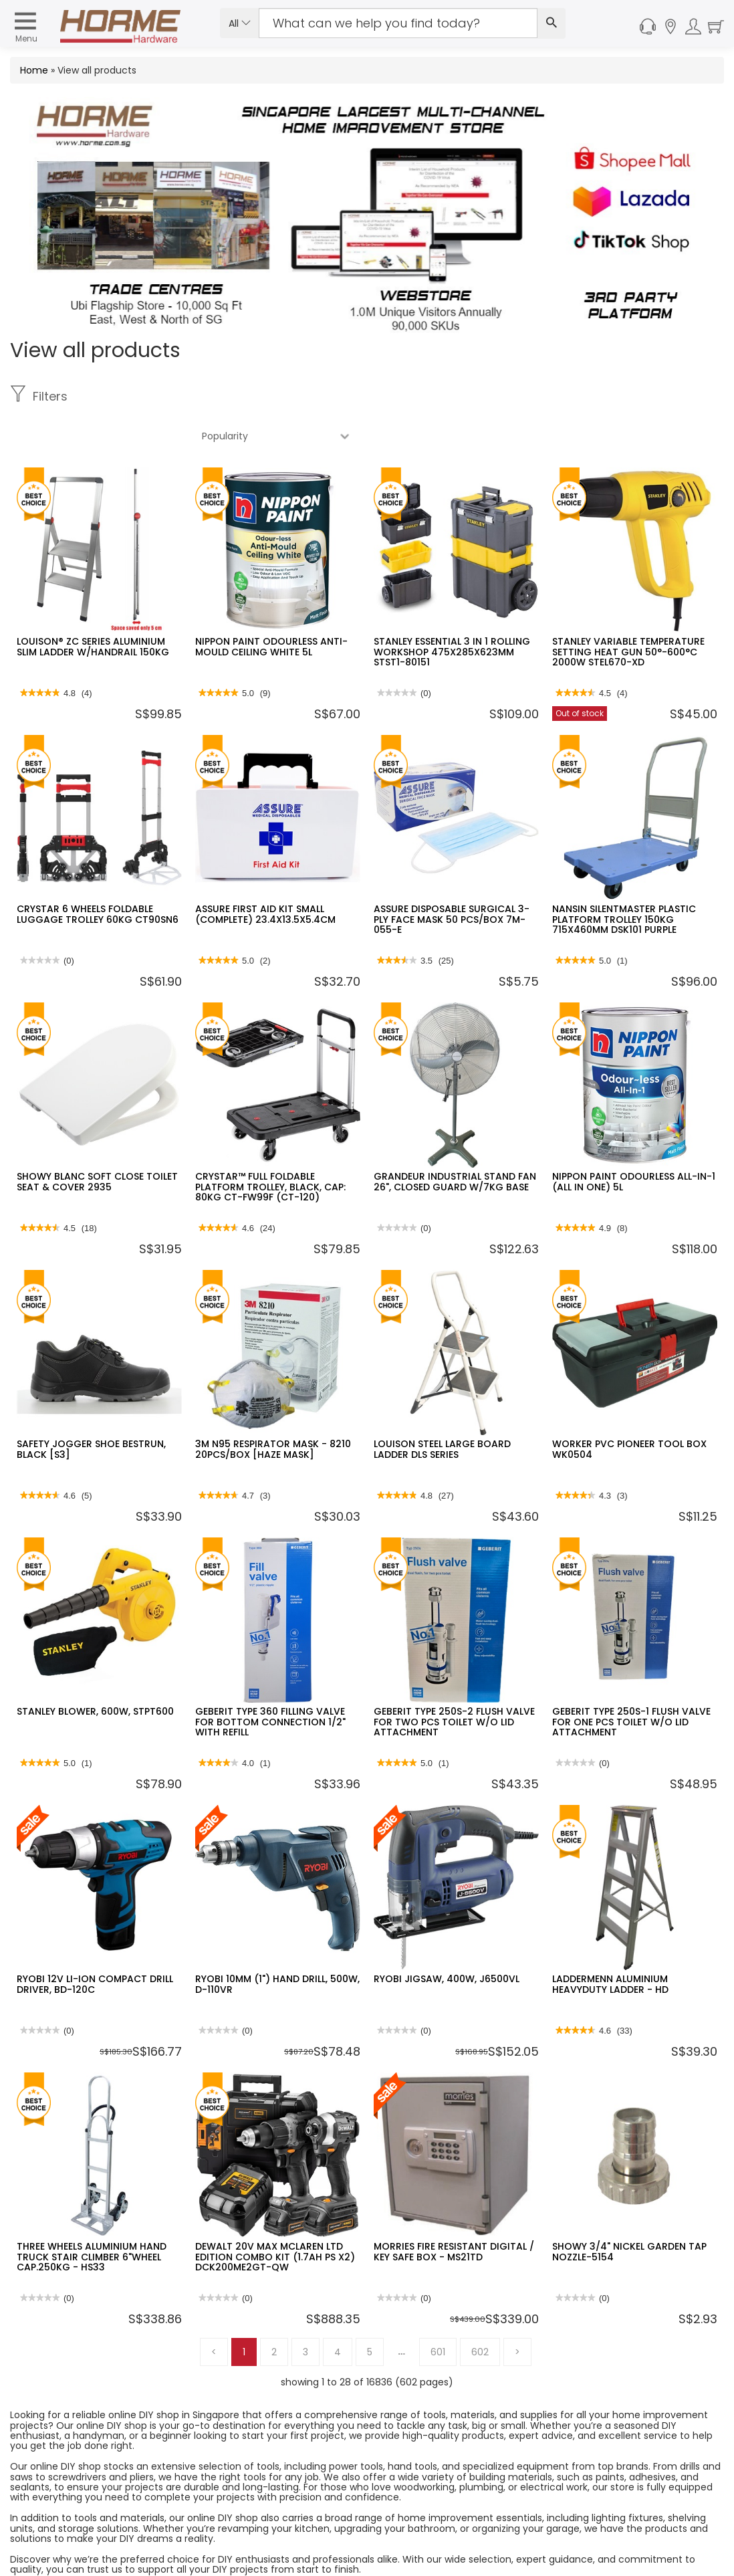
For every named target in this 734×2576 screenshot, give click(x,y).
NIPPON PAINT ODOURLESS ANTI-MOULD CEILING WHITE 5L (271, 607)
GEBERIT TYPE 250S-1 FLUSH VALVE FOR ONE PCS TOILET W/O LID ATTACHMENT (631, 1682)
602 (480, 2312)
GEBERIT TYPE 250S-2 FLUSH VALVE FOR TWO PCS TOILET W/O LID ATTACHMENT (454, 1682)
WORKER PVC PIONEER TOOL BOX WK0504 (629, 1409)
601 (438, 2312)
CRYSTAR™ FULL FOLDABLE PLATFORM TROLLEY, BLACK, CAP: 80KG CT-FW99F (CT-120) (270, 1147)
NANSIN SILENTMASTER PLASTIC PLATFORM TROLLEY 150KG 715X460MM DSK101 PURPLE (624, 880)
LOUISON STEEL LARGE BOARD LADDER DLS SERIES (442, 1409)
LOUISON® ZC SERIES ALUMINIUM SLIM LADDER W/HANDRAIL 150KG (93, 607)
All (240, 23)
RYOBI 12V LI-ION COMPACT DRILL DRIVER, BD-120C (95, 1944)
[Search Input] (398, 23)
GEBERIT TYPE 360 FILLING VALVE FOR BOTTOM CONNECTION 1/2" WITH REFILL (270, 1682)
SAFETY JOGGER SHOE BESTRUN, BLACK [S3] (91, 1409)
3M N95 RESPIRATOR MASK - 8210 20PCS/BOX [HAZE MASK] (273, 1409)
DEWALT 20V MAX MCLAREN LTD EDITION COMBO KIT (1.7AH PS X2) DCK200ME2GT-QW (275, 2217)
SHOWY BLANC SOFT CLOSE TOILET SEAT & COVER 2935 (97, 1142)
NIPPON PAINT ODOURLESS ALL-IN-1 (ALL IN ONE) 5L (633, 1142)
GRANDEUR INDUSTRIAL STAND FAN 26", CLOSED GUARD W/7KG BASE (455, 1142)
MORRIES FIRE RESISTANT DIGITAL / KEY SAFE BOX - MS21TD (454, 2212)
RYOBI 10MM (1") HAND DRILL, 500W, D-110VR (277, 1944)
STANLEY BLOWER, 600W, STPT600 (95, 1672)
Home (34, 70)
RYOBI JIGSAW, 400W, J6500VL (446, 1939)
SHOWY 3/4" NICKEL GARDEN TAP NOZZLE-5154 (629, 2212)
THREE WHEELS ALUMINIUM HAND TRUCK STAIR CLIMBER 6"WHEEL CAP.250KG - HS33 (91, 2217)
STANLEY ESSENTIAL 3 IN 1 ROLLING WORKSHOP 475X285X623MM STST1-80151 (452, 612)
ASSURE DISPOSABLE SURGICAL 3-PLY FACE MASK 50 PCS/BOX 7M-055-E (451, 880)
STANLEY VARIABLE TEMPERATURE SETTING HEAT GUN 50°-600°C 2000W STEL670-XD (628, 612)
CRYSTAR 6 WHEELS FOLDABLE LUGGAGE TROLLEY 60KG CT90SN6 (97, 874)
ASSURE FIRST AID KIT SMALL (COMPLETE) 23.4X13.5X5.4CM (265, 874)
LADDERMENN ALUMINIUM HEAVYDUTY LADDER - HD (610, 1944)
